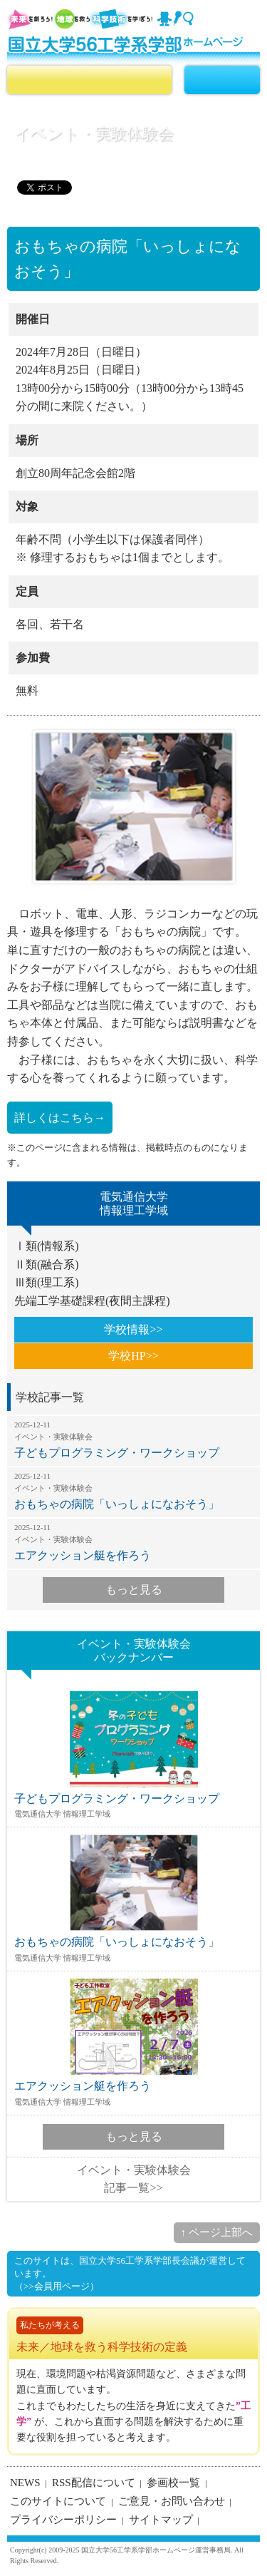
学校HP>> (133, 1356)
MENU (222, 80)
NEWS (25, 2482)
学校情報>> (133, 1329)
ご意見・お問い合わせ (171, 2501)
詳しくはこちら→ (59, 1118)
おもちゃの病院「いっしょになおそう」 (133, 1491)
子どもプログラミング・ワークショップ (133, 1439)
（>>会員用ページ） (56, 2286)
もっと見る (133, 1590)
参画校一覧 (173, 2482)
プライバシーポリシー (63, 2519)
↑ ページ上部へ (217, 2232)
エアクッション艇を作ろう (133, 1542)
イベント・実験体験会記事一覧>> (134, 2179)
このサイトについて (58, 2501)
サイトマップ (161, 2519)
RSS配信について (93, 2482)
